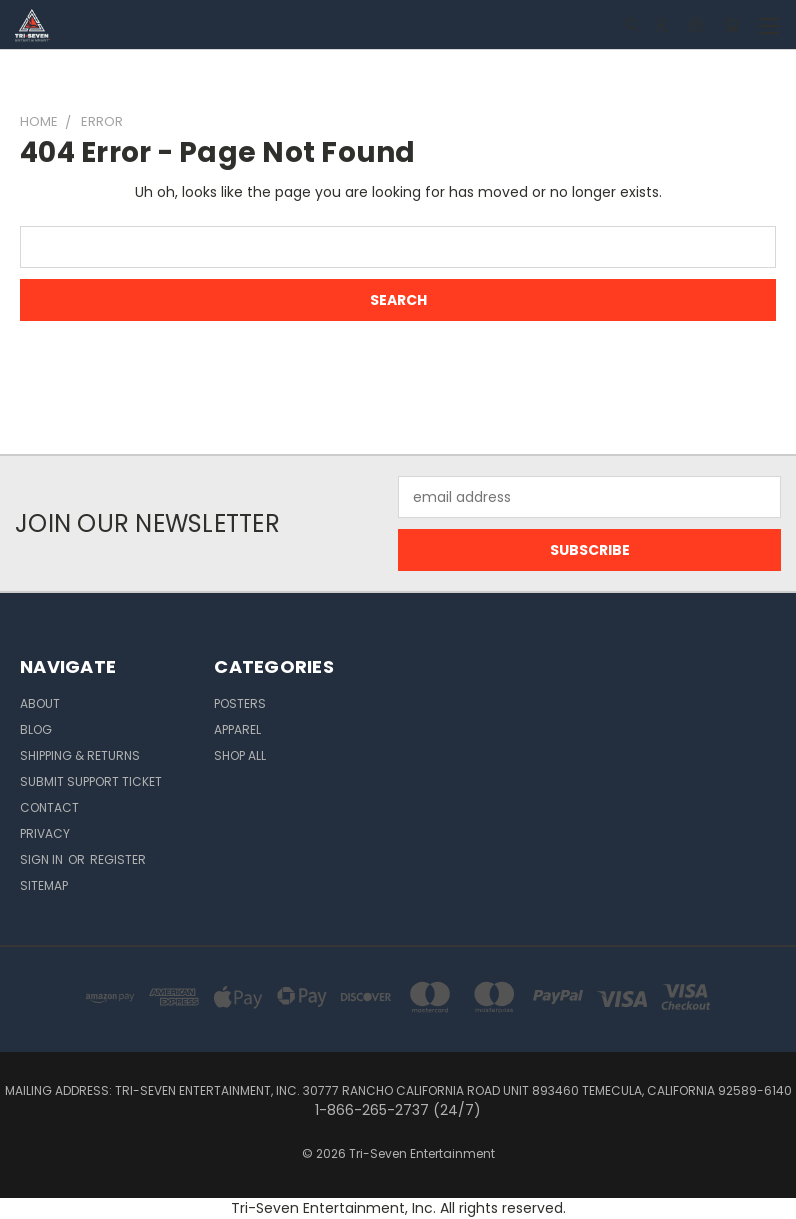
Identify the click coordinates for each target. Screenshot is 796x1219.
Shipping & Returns (80, 755)
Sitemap (44, 885)
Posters (240, 703)
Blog (36, 729)
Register (118, 859)
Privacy (45, 833)
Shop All (240, 755)
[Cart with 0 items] (731, 25)
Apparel (237, 729)
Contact (49, 807)
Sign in (43, 859)
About (40, 703)
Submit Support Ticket (91, 781)
